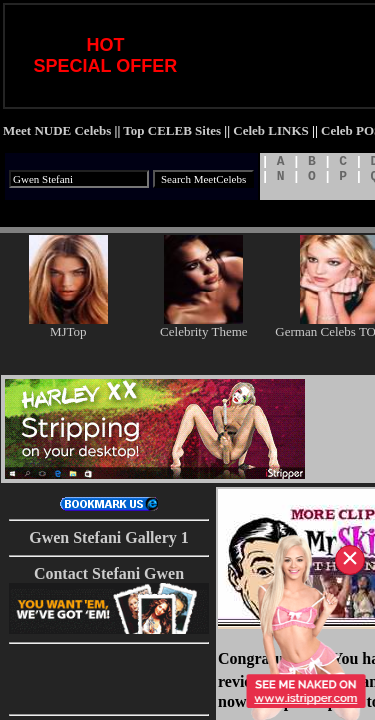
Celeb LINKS (270, 130)
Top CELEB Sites (172, 130)
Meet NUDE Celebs (57, 130)
